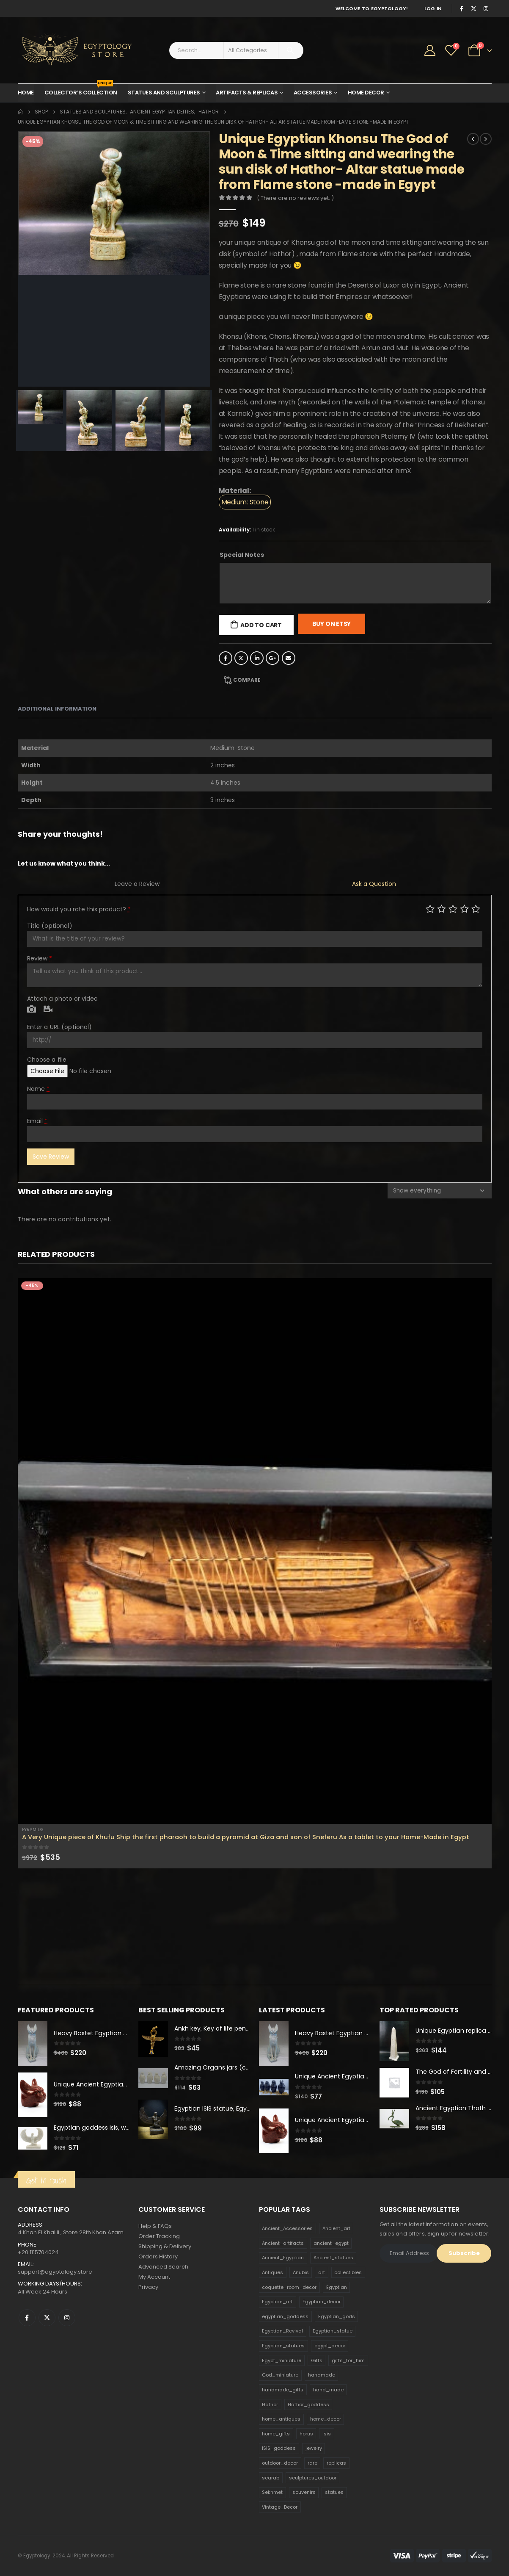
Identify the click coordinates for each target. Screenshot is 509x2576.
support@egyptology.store (55, 2272)
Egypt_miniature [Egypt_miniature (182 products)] (281, 2360)
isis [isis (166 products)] (326, 2433)
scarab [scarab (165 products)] (270, 2477)
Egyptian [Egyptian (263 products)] (336, 2287)
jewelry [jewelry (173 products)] (313, 2448)
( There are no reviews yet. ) (295, 198)
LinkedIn (257, 658)
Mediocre (441, 908)
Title (49, 925)
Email (288, 658)
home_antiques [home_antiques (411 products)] (281, 2419)
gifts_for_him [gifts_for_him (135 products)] (348, 2360)
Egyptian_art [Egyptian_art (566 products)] (277, 2301)
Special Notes (242, 555)
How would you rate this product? (79, 909)
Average (452, 908)
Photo (31, 1009)
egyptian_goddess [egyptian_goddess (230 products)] (285, 2316)
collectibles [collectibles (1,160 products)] (348, 2272)
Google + (272, 658)
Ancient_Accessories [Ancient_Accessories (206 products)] (287, 2228)
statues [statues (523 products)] (334, 2492)
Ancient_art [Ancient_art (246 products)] (336, 2228)
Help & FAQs (155, 2226)
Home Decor (366, 93)
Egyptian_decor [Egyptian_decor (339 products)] (322, 2301)
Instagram (66, 2317)
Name (38, 1089)
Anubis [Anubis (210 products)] (301, 2272)
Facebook (225, 658)
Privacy (148, 2287)
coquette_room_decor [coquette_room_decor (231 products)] (289, 2287)
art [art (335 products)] (321, 2272)
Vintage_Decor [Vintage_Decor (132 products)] (279, 2507)
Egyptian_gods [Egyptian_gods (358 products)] (336, 2316)
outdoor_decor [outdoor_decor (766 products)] (280, 2463)
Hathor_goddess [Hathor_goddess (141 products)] (308, 2404)
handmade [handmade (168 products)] (321, 2374)
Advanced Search (163, 2267)
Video (48, 1009)
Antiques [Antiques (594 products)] (272, 2272)
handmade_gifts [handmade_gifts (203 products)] (282, 2389)
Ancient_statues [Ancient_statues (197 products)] (333, 2257)
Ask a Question (374, 884)
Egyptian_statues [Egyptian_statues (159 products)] (283, 2345)
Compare (247, 679)
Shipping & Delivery (164, 2246)
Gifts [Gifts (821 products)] (316, 2360)
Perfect (475, 908)
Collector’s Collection (80, 90)
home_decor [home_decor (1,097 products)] (325, 2419)
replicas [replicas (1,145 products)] (336, 2463)
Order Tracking (159, 2236)
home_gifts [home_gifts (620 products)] (276, 2433)
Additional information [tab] (57, 709)
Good (464, 908)
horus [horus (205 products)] (306, 2433)
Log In (433, 8)
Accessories (313, 93)
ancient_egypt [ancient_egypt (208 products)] (331, 2243)
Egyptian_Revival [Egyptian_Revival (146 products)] (282, 2331)
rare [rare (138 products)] (312, 2463)
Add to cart (261, 625)
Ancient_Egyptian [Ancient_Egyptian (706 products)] (283, 2257)
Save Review (51, 1156)
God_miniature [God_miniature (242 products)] (280, 2374)
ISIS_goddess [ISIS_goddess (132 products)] (279, 2448)
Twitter (241, 658)
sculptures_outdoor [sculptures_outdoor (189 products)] (312, 2477)
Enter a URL (59, 1027)
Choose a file (47, 1059)
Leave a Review (137, 884)
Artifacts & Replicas (247, 93)
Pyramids (33, 1829)
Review (39, 958)
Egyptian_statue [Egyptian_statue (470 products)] (332, 2331)
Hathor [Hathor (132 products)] (270, 2404)
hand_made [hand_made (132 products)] (328, 2389)
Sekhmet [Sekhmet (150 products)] (272, 2492)
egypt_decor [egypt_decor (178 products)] (329, 2345)
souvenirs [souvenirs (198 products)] (304, 2492)
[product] (255, 1551)
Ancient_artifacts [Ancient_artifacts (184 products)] (283, 2243)
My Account (154, 2277)
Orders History (158, 2256)
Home (26, 93)
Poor (430, 908)
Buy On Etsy (331, 624)
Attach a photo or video (62, 998)
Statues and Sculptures (164, 93)
